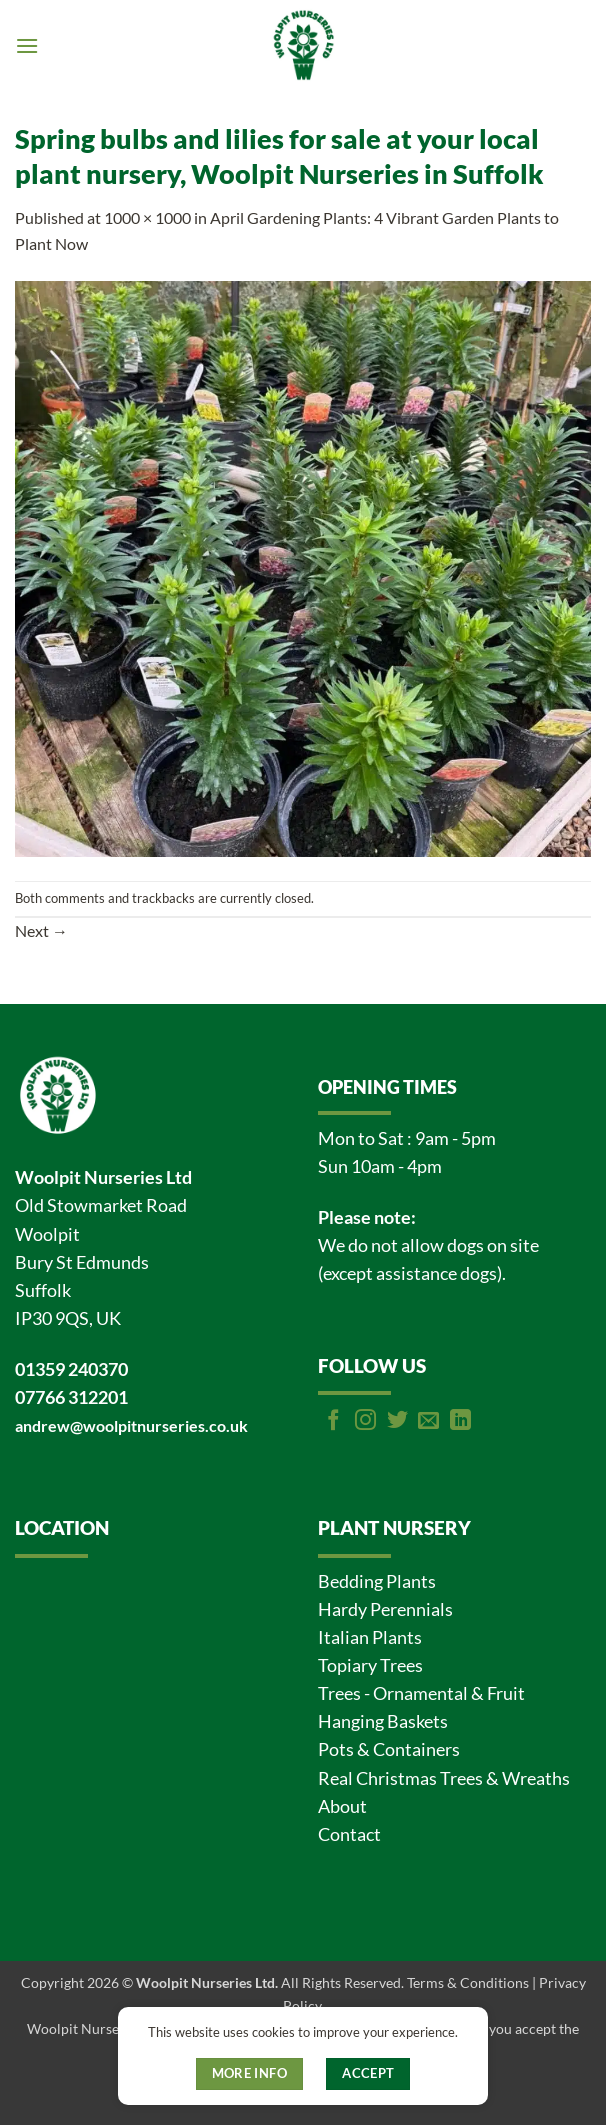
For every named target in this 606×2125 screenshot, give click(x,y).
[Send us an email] (428, 1421)
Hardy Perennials (385, 1609)
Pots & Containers (389, 1749)
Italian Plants (370, 1637)
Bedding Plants (377, 1581)
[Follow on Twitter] (397, 1421)
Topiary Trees (370, 1665)
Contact (349, 1834)
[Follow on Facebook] (333, 1421)
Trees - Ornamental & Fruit (421, 1693)
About (342, 1806)
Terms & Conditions (468, 1982)
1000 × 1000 (147, 217)
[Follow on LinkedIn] (460, 1421)
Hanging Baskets (383, 1721)
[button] (27, 45)
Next (41, 930)
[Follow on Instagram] (365, 1421)
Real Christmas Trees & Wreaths (444, 1778)
